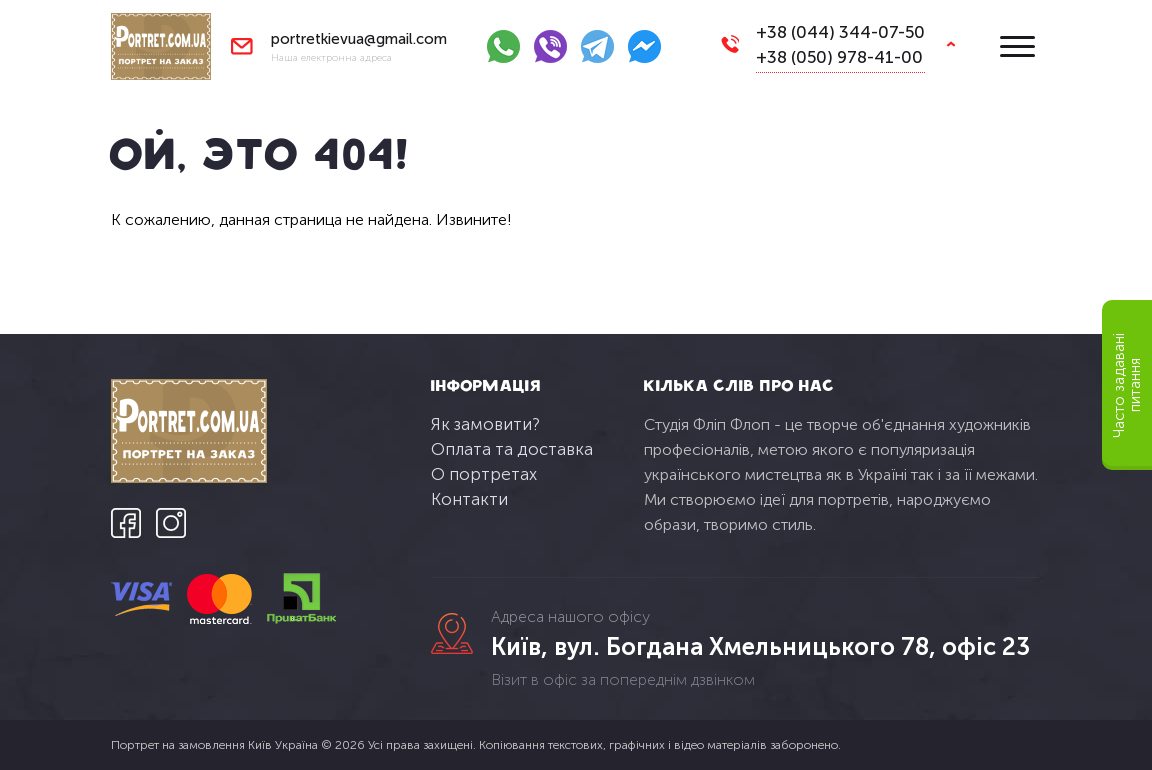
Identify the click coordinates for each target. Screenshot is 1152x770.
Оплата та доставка (512, 449)
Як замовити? (485, 424)
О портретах (484, 474)
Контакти (469, 499)
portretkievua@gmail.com (359, 39)
